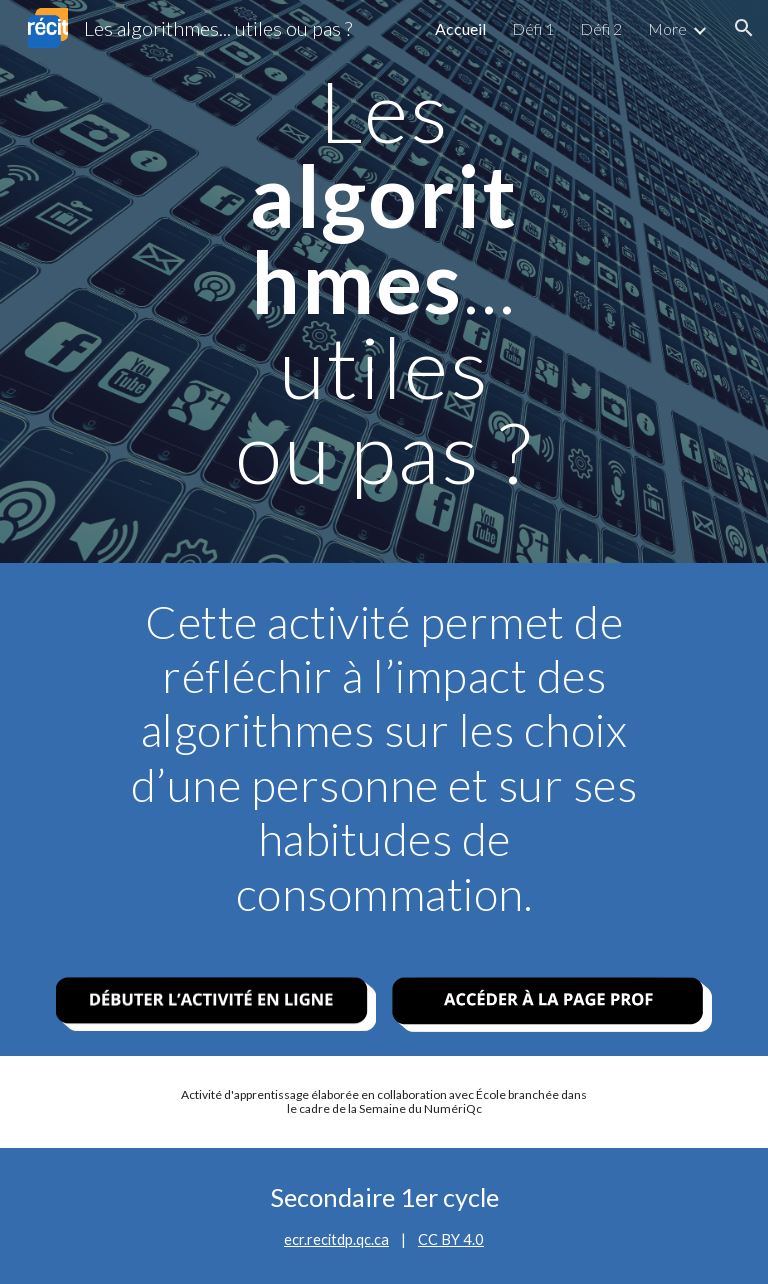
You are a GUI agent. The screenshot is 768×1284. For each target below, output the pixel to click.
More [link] (667, 28)
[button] (744, 28)
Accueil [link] (460, 28)
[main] (383, 281)
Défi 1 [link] (533, 28)
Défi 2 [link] (601, 28)
